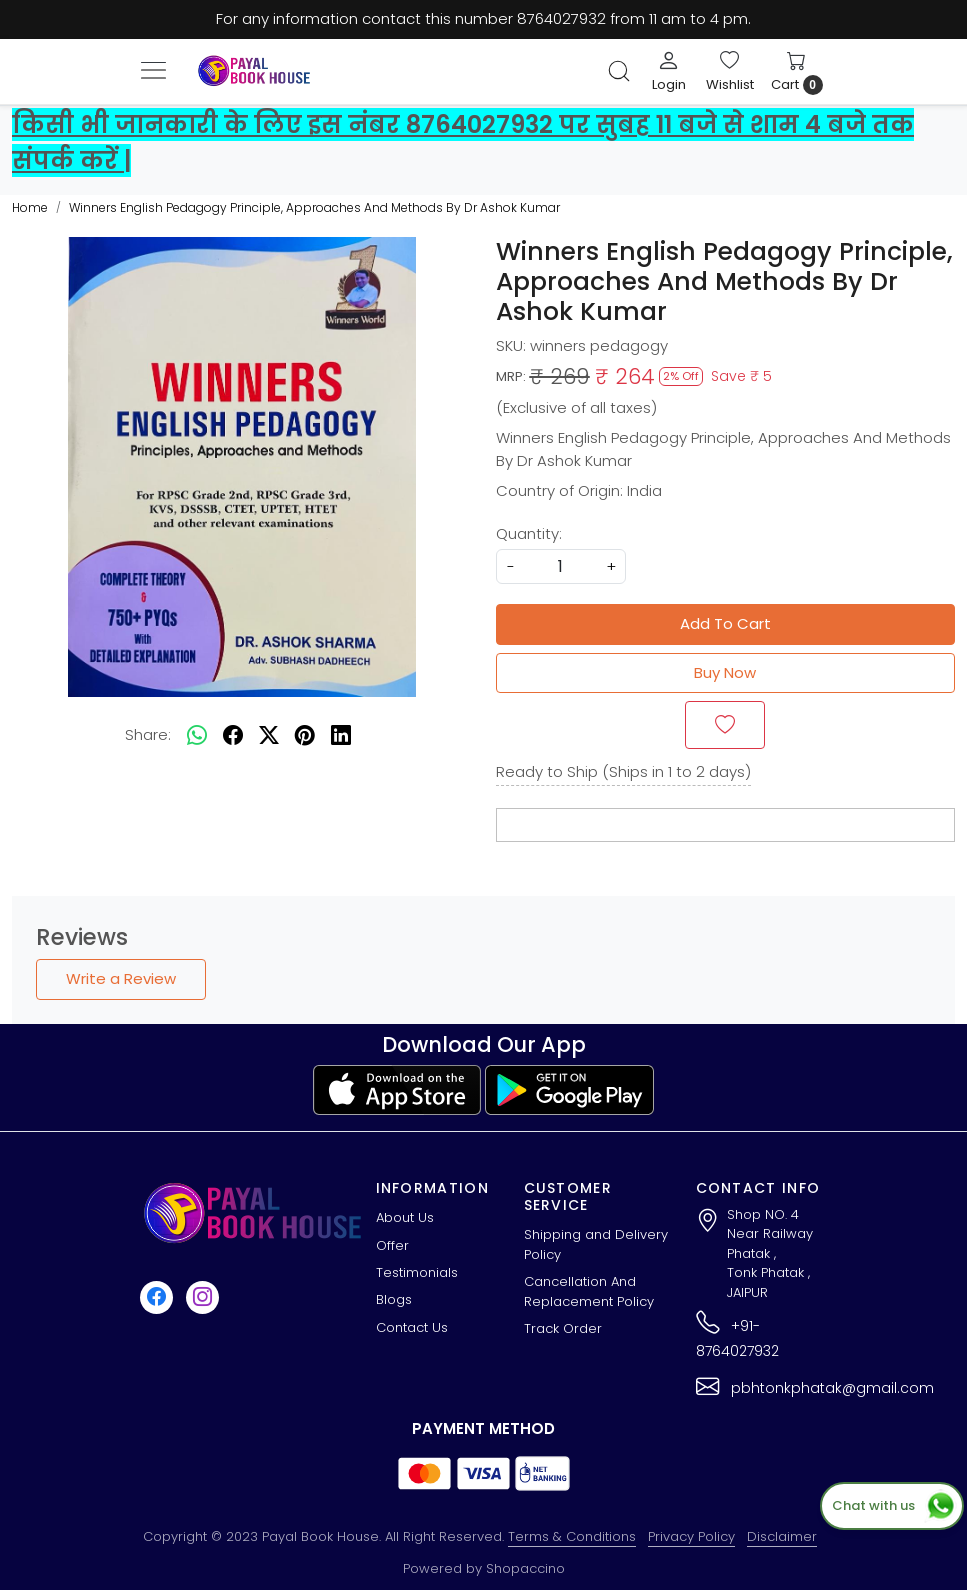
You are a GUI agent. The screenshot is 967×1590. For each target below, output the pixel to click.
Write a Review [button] (121, 978)
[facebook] (233, 736)
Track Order (563, 1328)
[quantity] (561, 566)
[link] (619, 71)
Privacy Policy (691, 1536)
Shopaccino (525, 1568)
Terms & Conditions (572, 1536)
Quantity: (529, 533)
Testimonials (417, 1272)
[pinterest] (305, 736)
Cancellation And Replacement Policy (589, 1291)
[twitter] (269, 736)
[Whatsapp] (197, 736)
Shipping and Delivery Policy (596, 1244)
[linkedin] (341, 736)
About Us (405, 1217)
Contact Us (412, 1327)
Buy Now (725, 672)
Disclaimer (782, 1536)
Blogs (394, 1299)
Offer (392, 1245)
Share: (148, 734)
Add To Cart (725, 623)
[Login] (669, 71)
